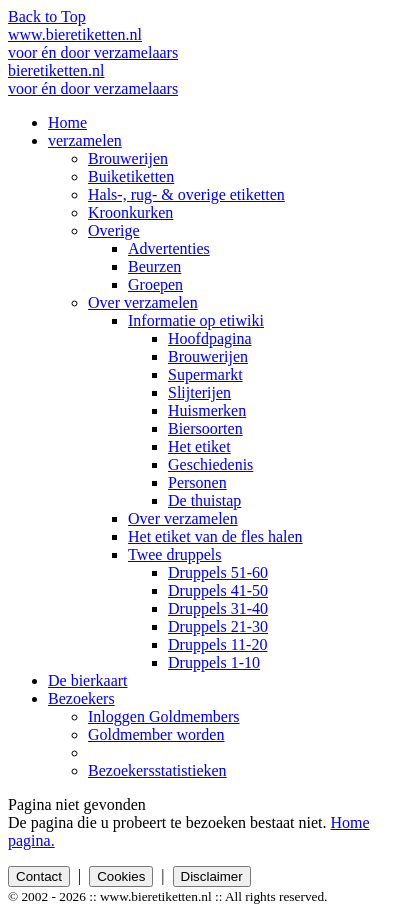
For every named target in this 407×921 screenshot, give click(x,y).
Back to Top (47, 16)
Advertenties (169, 248)
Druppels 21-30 (218, 626)
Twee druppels (175, 554)
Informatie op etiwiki (196, 320)
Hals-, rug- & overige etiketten (186, 194)
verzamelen (85, 140)
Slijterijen (199, 392)
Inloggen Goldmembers (164, 716)
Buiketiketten (131, 176)
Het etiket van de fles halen (215, 536)
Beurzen (154, 266)
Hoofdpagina (210, 338)
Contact (39, 876)
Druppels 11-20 (217, 644)
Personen (197, 482)
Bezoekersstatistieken (157, 770)
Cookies (121, 876)
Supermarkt (205, 374)
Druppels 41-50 (218, 590)
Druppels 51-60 (218, 572)
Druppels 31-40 (218, 608)
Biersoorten (205, 428)
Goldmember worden (156, 734)
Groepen (155, 284)
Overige (114, 230)
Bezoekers (81, 698)
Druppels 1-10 (214, 662)
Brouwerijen (128, 158)
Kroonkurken (130, 212)
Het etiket (199, 446)
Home (67, 122)
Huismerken (207, 410)
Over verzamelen (143, 302)
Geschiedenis (210, 464)
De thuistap (204, 500)
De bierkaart (88, 680)
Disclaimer (212, 876)
